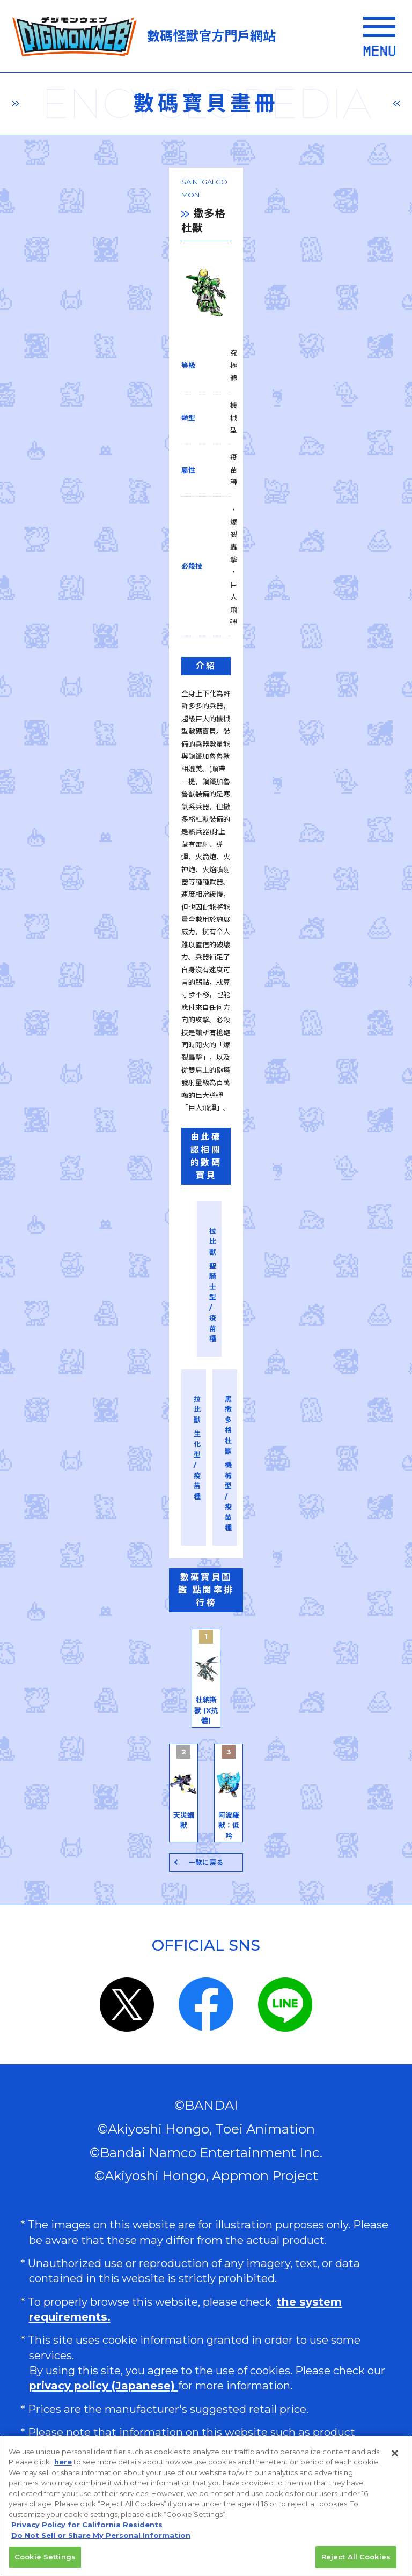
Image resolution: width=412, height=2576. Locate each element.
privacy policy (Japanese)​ (103, 2207)
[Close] (395, 2457)
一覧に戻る (206, 1684)
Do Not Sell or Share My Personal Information (102, 2428)
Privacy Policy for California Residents (87, 2529)
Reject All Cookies (356, 2561)
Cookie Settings (45, 2561)
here (63, 2465)
